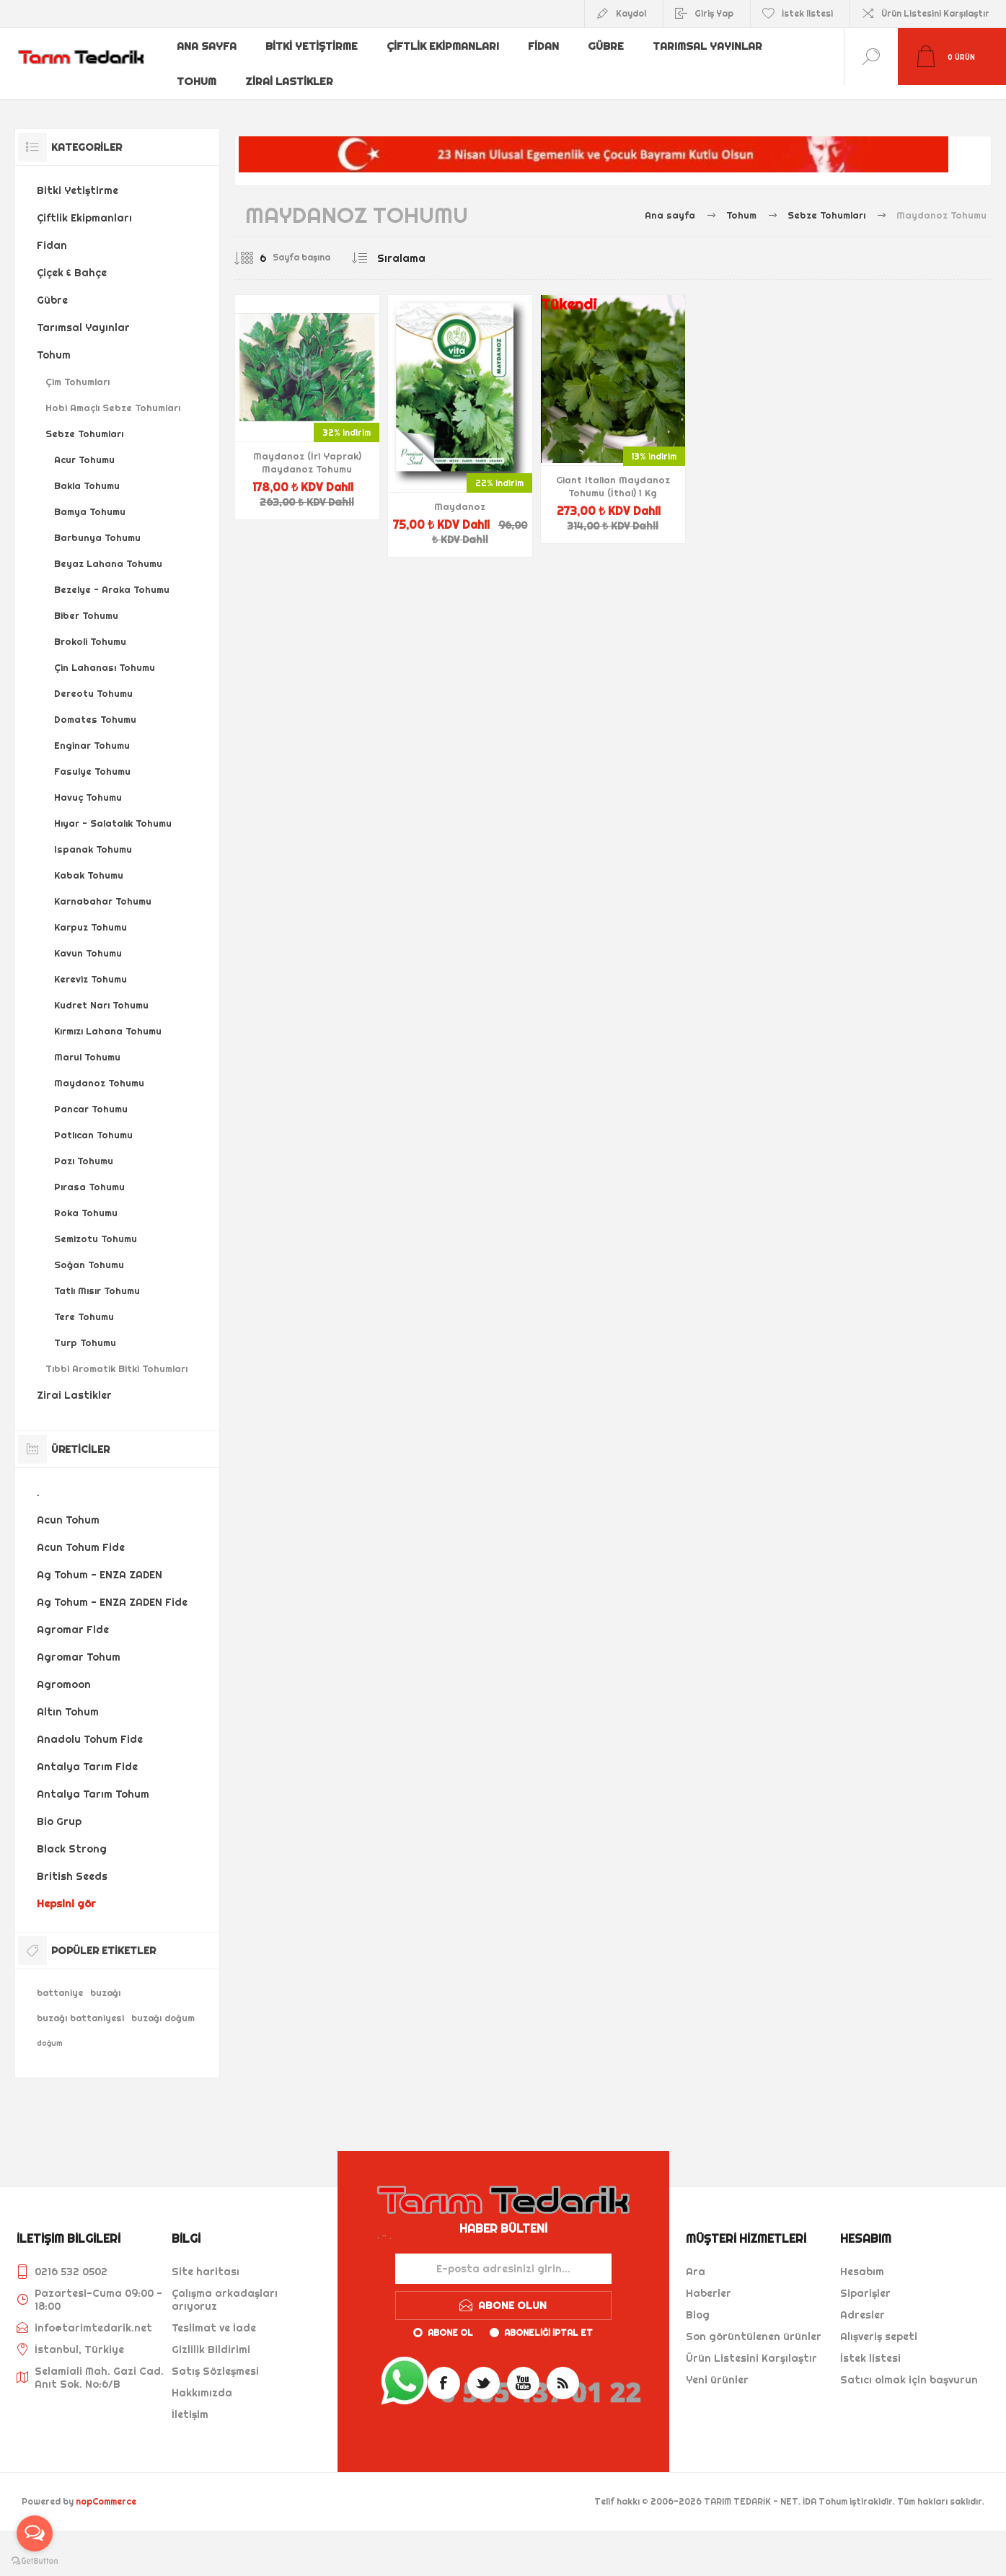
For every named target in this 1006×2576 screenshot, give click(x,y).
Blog (698, 2301)
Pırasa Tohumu (89, 1173)
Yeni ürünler (717, 2366)
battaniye (60, 1979)
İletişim (190, 2400)
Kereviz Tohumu (90, 965)
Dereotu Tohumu (93, 679)
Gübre (610, 45)
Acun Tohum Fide (81, 1533)
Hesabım (862, 2257)
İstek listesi (870, 2344)
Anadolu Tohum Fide (90, 1725)
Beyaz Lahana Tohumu (108, 549)
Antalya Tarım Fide (87, 1752)
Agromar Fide (73, 1615)
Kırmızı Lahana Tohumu (108, 1017)
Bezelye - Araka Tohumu (111, 575)
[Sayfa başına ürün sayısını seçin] (252, 244)
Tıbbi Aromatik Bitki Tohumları (116, 1354)
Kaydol (631, 13)
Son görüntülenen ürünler (753, 2322)
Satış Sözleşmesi (215, 2357)
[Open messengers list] (35, 2533)
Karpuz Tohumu (90, 913)
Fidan (546, 45)
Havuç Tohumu (88, 783)
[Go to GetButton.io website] (35, 2561)
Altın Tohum (68, 1698)
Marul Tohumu (87, 1043)
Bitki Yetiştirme (313, 45)
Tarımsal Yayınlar (712, 45)
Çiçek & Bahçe (72, 258)
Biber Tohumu (86, 601)
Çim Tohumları (77, 368)
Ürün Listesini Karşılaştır (935, 13)
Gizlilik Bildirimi (211, 2335)
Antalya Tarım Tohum (93, 1780)
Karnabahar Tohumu (102, 887)
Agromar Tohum (78, 1643)
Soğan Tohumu (89, 1251)
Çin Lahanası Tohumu (104, 653)
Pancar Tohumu (91, 1095)
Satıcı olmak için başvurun (909, 2366)
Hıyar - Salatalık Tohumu (113, 809)
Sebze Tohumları (84, 420)
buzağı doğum (163, 2004)
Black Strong (72, 1835)
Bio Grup (59, 1807)
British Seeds (72, 1862)
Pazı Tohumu (83, 1147)
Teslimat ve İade (214, 2314)
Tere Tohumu (84, 1303)
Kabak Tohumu (88, 861)
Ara (695, 2257)
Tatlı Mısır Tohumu (97, 1277)
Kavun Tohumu (88, 939)
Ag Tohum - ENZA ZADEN (99, 1561)
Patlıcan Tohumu (93, 1121)
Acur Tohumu (84, 446)
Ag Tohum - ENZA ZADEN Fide (112, 1588)
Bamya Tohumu (89, 498)
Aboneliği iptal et (548, 2318)
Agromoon (64, 1670)
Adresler (862, 2301)
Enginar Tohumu (92, 731)
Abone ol (450, 2318)
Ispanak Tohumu (93, 835)
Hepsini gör (66, 1889)
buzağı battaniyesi (80, 2004)
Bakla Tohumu (87, 472)
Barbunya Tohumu (97, 523)
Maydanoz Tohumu (99, 1069)
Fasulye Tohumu (92, 757)
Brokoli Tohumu (90, 627)
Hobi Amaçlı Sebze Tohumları (112, 394)
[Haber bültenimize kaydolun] (503, 2255)
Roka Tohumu (86, 1199)
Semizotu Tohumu (95, 1225)
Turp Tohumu (85, 1329)
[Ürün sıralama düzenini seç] (430, 244)
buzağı (105, 1979)
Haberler (708, 2279)
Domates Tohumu (95, 705)
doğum (50, 2029)
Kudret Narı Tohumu (101, 991)
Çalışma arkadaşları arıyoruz (225, 2286)
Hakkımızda (202, 2379)
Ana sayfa (207, 45)
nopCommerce (106, 2487)
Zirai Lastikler (291, 68)
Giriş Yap (713, 13)
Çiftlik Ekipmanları (445, 45)
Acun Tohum (68, 1506)
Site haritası (205, 2257)
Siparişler (865, 2279)
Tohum (197, 68)
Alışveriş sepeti (878, 2322)
